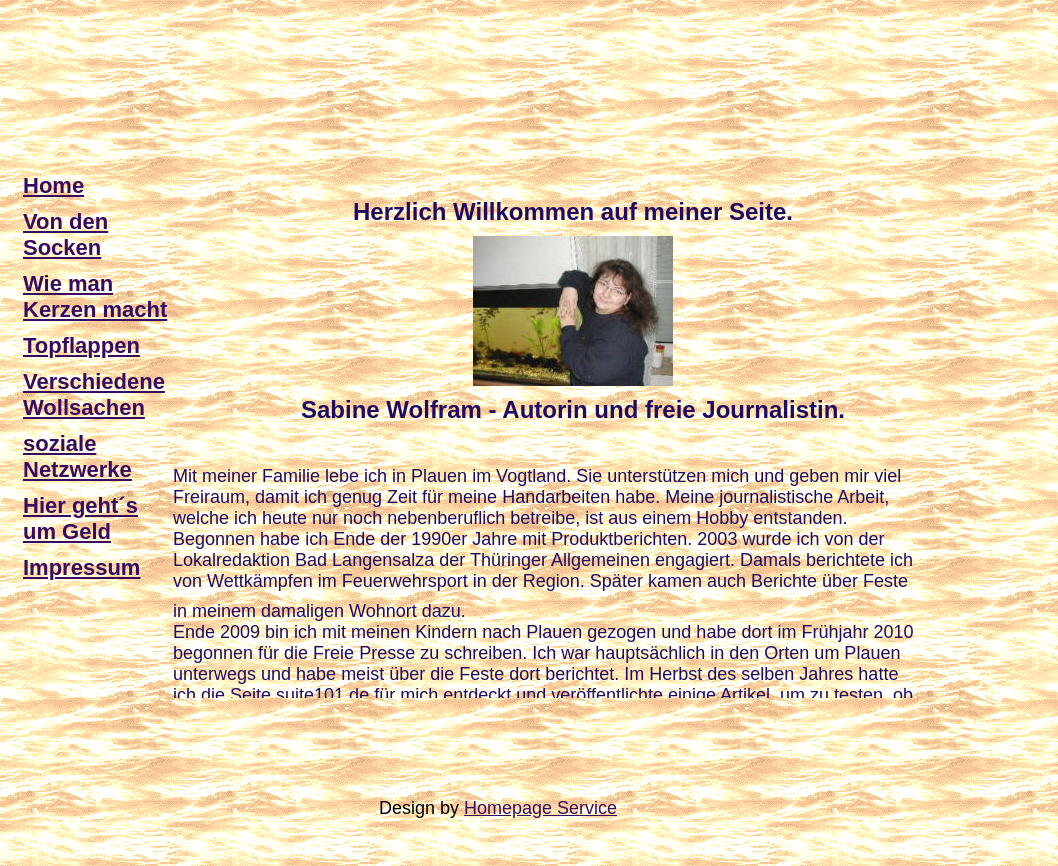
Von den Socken (65, 234)
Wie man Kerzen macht (95, 296)
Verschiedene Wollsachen (94, 394)
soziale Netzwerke (77, 456)
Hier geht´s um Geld (80, 518)
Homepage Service (540, 808)
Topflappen (81, 345)
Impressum (81, 567)
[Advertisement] (387, 53)
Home (53, 185)
